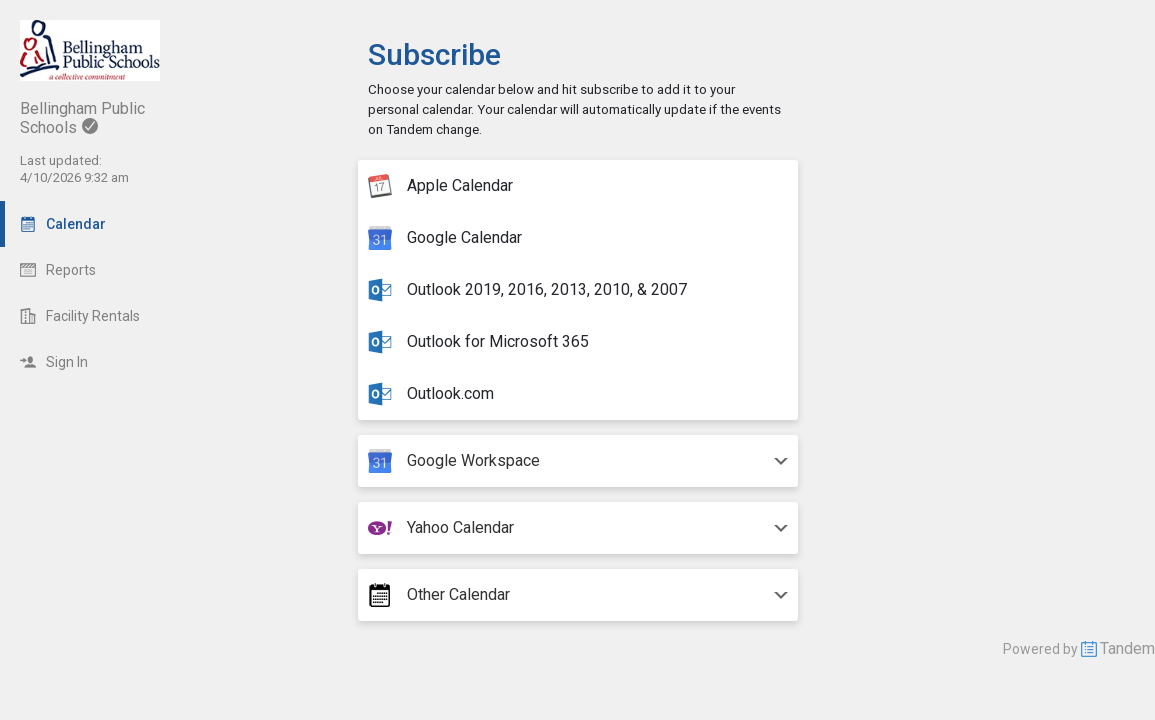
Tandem (1127, 648)
